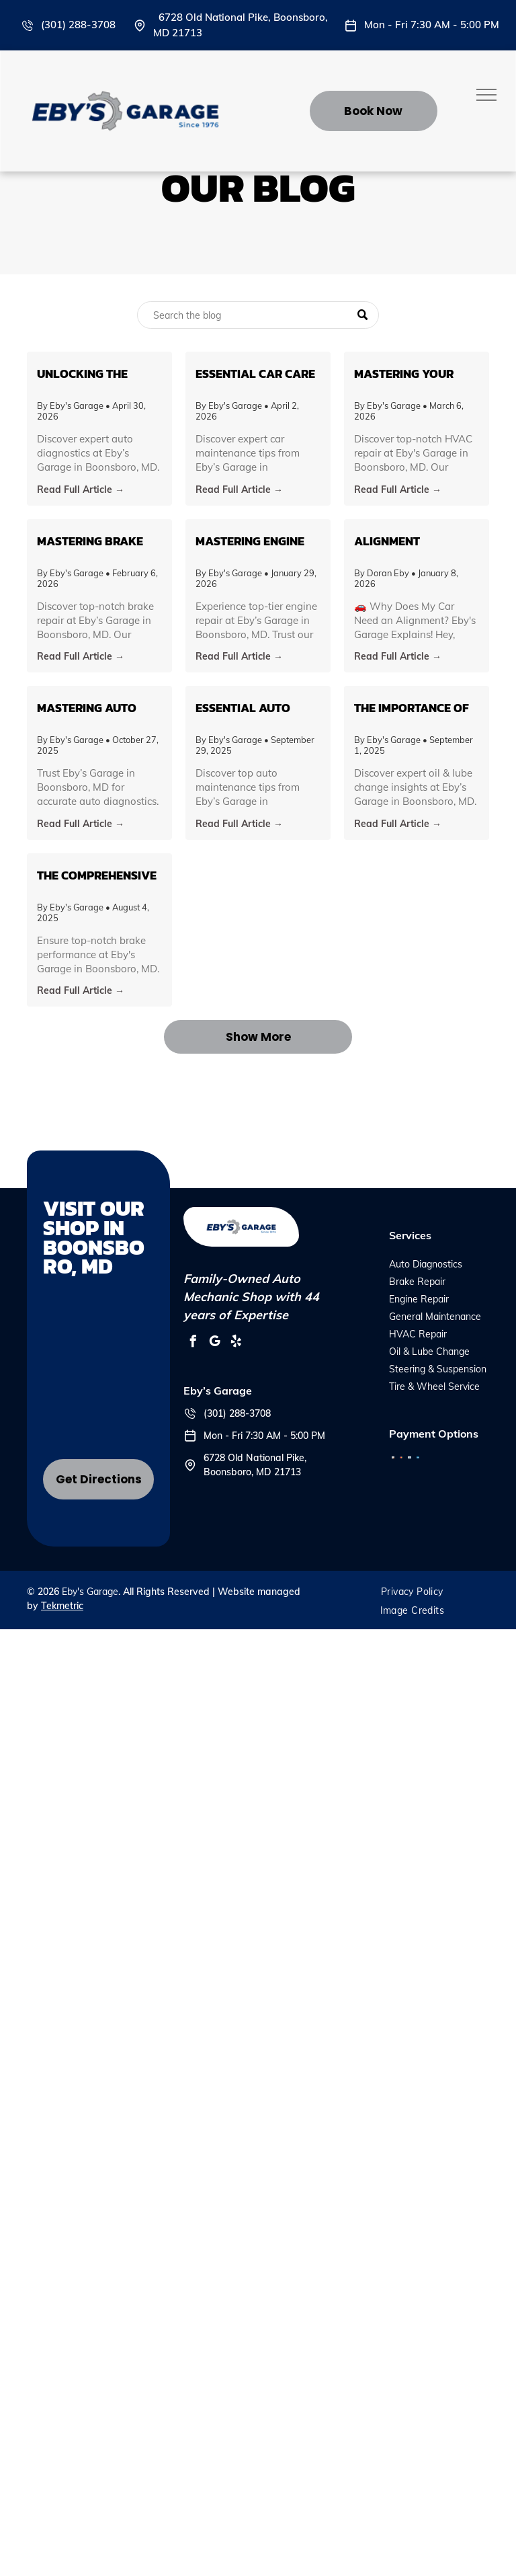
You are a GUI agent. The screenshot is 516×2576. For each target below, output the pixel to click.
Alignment (387, 541)
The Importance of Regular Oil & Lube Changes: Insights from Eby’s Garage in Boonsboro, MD (413, 708)
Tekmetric (62, 1606)
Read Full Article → (80, 489)
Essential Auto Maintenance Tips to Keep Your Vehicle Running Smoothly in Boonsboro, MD (250, 708)
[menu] (486, 94)
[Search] (258, 315)
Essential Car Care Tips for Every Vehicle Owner (255, 373)
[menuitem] (412, 1591)
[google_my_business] (214, 1343)
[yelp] (235, 1343)
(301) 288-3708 (78, 24)
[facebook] (192, 1343)
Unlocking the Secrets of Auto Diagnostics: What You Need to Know (93, 373)
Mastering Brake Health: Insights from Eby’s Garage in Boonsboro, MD (95, 541)
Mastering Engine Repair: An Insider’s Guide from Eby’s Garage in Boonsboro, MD (255, 541)
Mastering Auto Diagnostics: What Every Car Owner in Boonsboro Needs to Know (98, 708)
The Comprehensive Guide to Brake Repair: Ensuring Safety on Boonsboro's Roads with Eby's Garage (99, 875)
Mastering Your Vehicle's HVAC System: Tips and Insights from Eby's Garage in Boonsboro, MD (414, 373)
